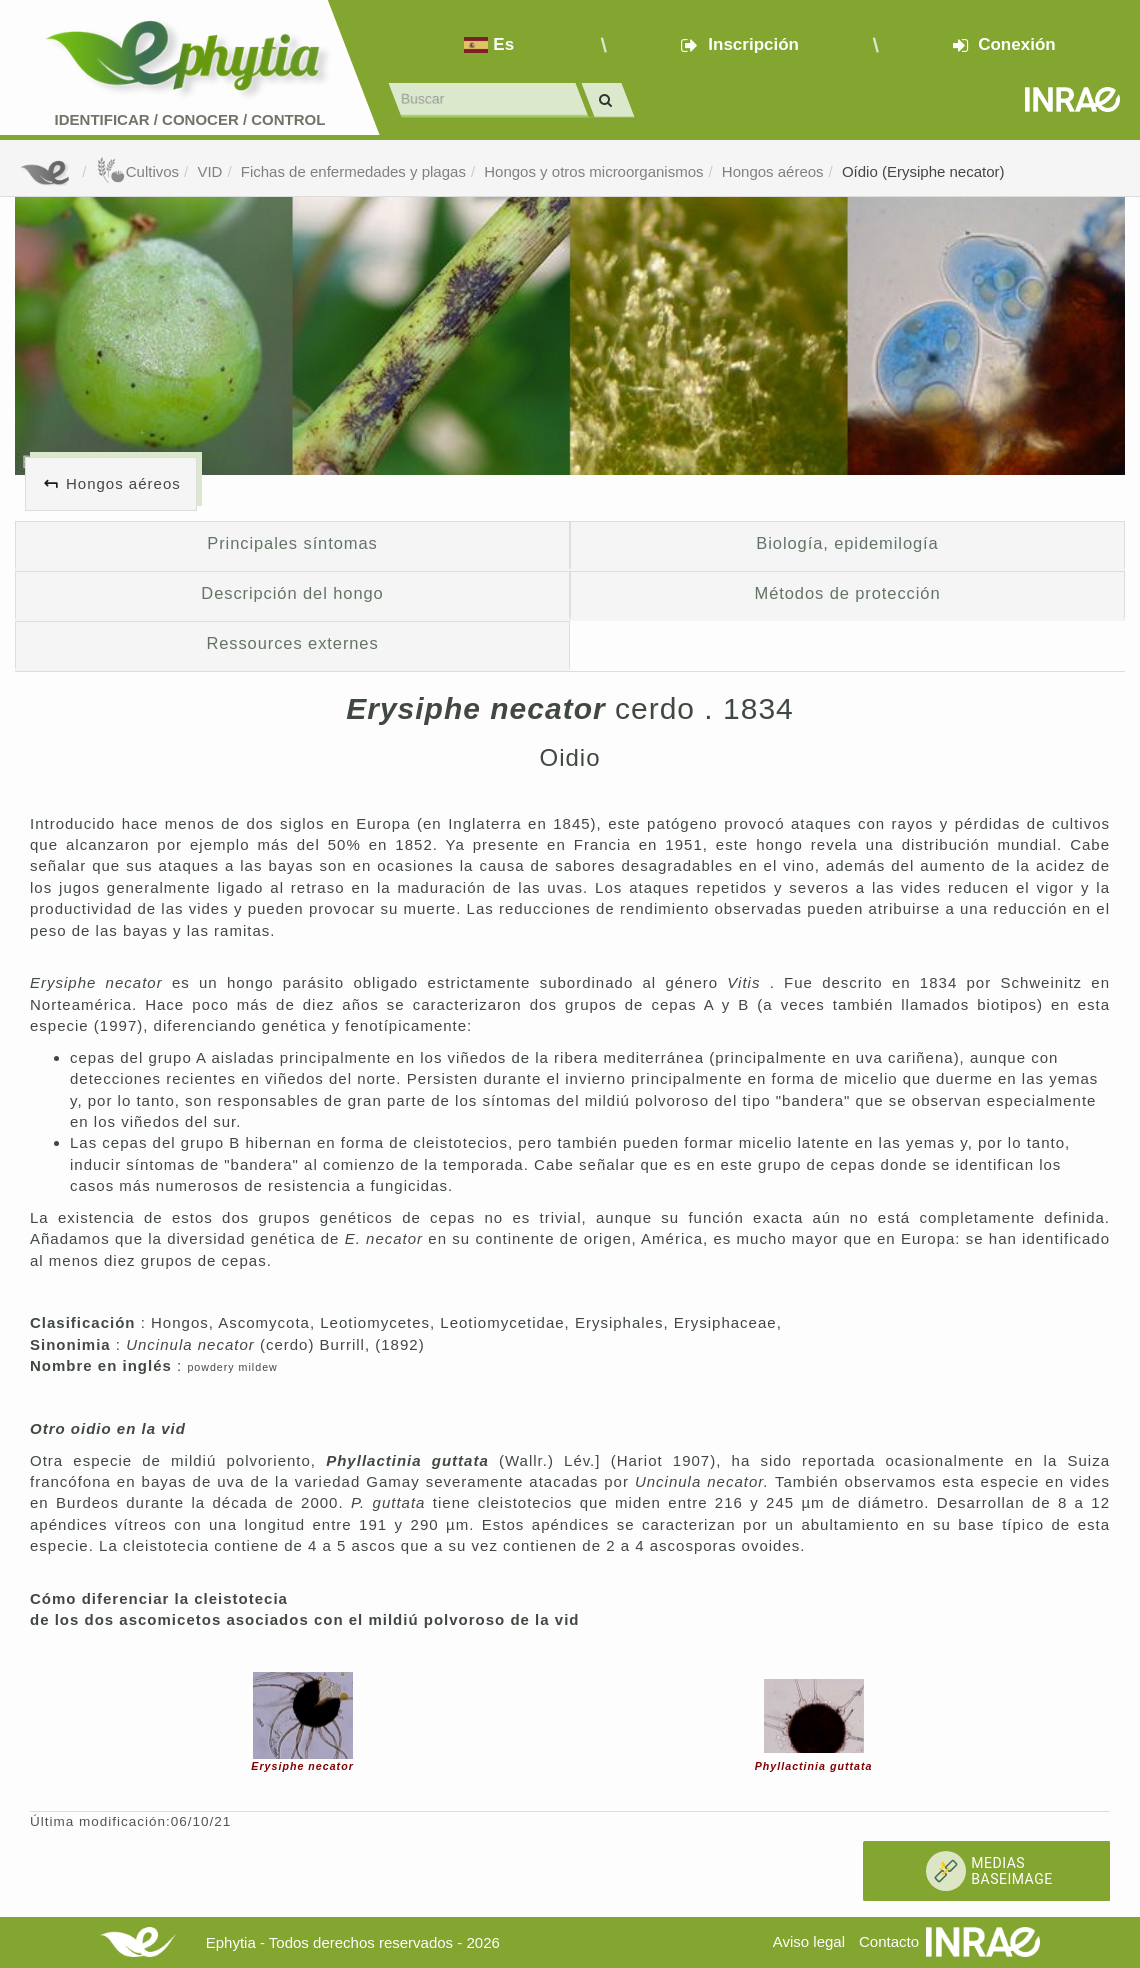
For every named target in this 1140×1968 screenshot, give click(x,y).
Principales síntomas (292, 543)
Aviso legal (809, 1941)
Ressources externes (292, 643)
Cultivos (137, 171)
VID (209, 171)
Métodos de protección (848, 593)
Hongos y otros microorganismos (593, 171)
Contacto (889, 1941)
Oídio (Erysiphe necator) (923, 171)
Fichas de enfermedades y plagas (353, 171)
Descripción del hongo (292, 593)
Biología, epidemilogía (847, 543)
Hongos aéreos (773, 171)
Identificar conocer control (190, 119)
